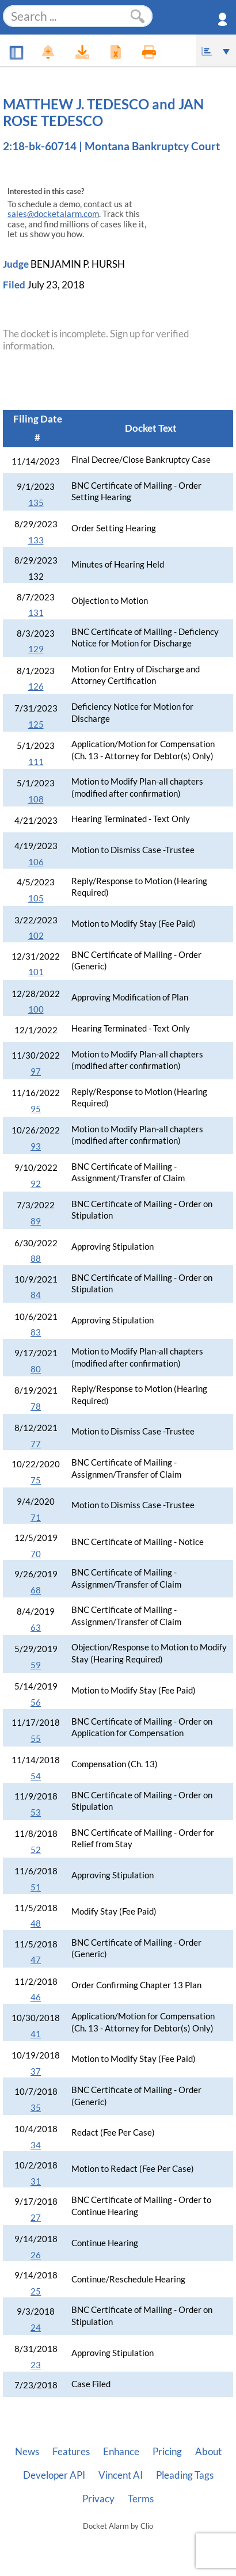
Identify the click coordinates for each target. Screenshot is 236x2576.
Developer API (54, 2475)
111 (36, 762)
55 (36, 1739)
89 (36, 1221)
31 (36, 2181)
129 (36, 649)
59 (36, 1665)
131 (36, 613)
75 (36, 1480)
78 (36, 1406)
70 (36, 1554)
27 (36, 2218)
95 (36, 1109)
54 (36, 1776)
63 (36, 1628)
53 (36, 1812)
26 (36, 2255)
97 (36, 1071)
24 (36, 2328)
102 (36, 936)
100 (36, 1009)
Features (71, 2451)
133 (36, 540)
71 (36, 1518)
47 (36, 1960)
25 (36, 2291)
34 (36, 2145)
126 (36, 686)
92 (36, 1184)
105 (36, 898)
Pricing (167, 2451)
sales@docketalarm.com (53, 214)
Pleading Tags (185, 2475)
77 (36, 1444)
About (208, 2451)
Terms (141, 2499)
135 (36, 503)
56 (36, 1702)
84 (36, 1295)
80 (36, 1369)
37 (36, 2071)
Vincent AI (120, 2475)
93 (36, 1146)
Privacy (98, 2499)
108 (36, 799)
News (27, 2451)
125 (36, 724)
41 (36, 2034)
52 (36, 1850)
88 (36, 1259)
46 (36, 1997)
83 (36, 1332)
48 (36, 1923)
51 (36, 1887)
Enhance (121, 2451)
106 (36, 862)
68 (36, 1590)
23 (36, 2365)
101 (36, 972)
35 (36, 2108)
